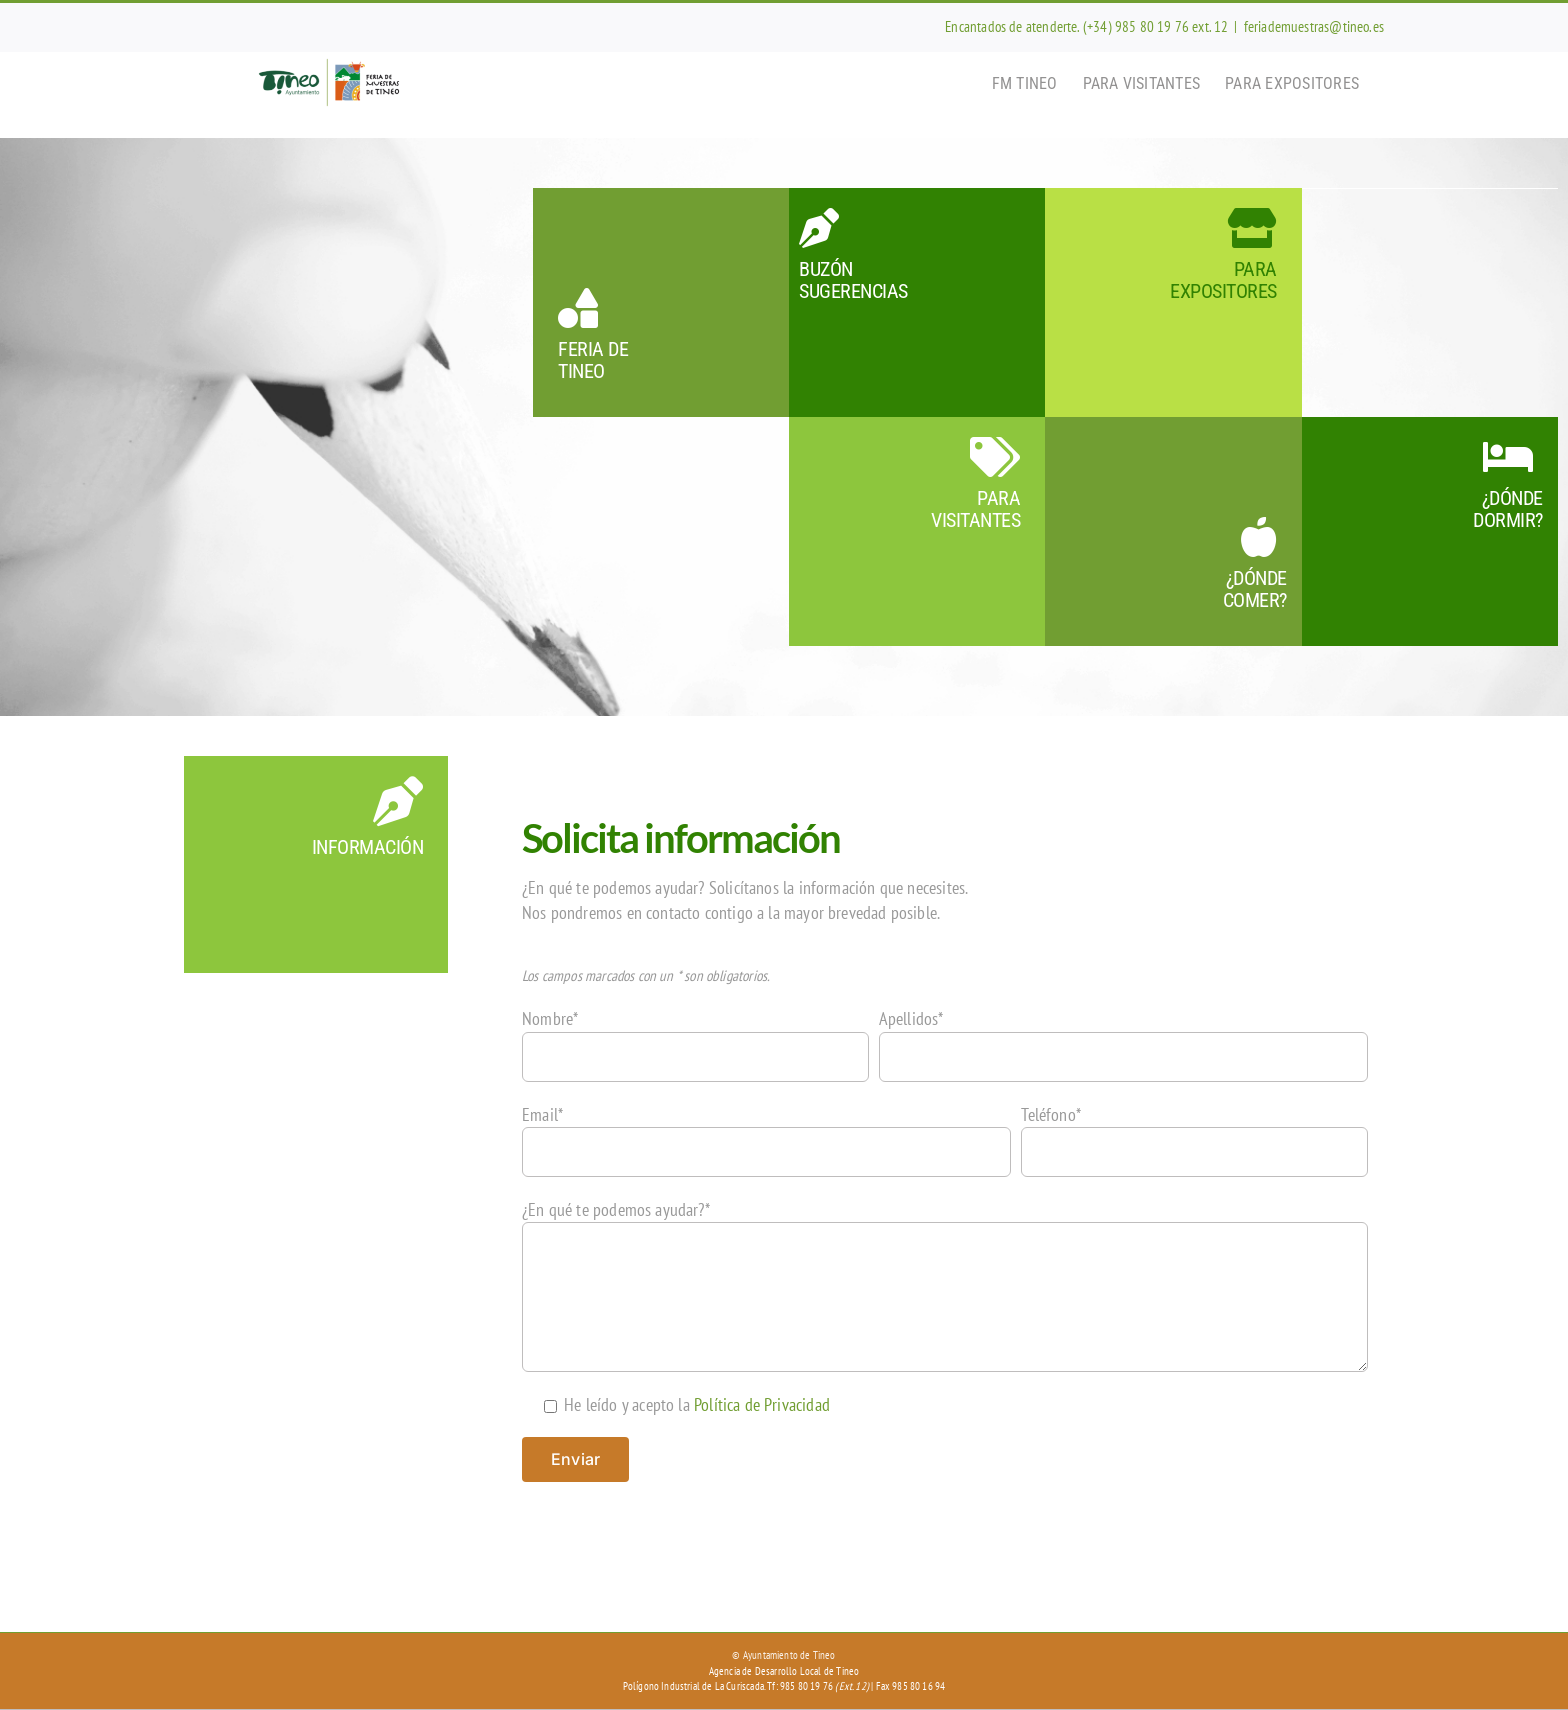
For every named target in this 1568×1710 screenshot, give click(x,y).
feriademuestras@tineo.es (1314, 26)
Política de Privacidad (762, 1404)
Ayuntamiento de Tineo (789, 1655)
